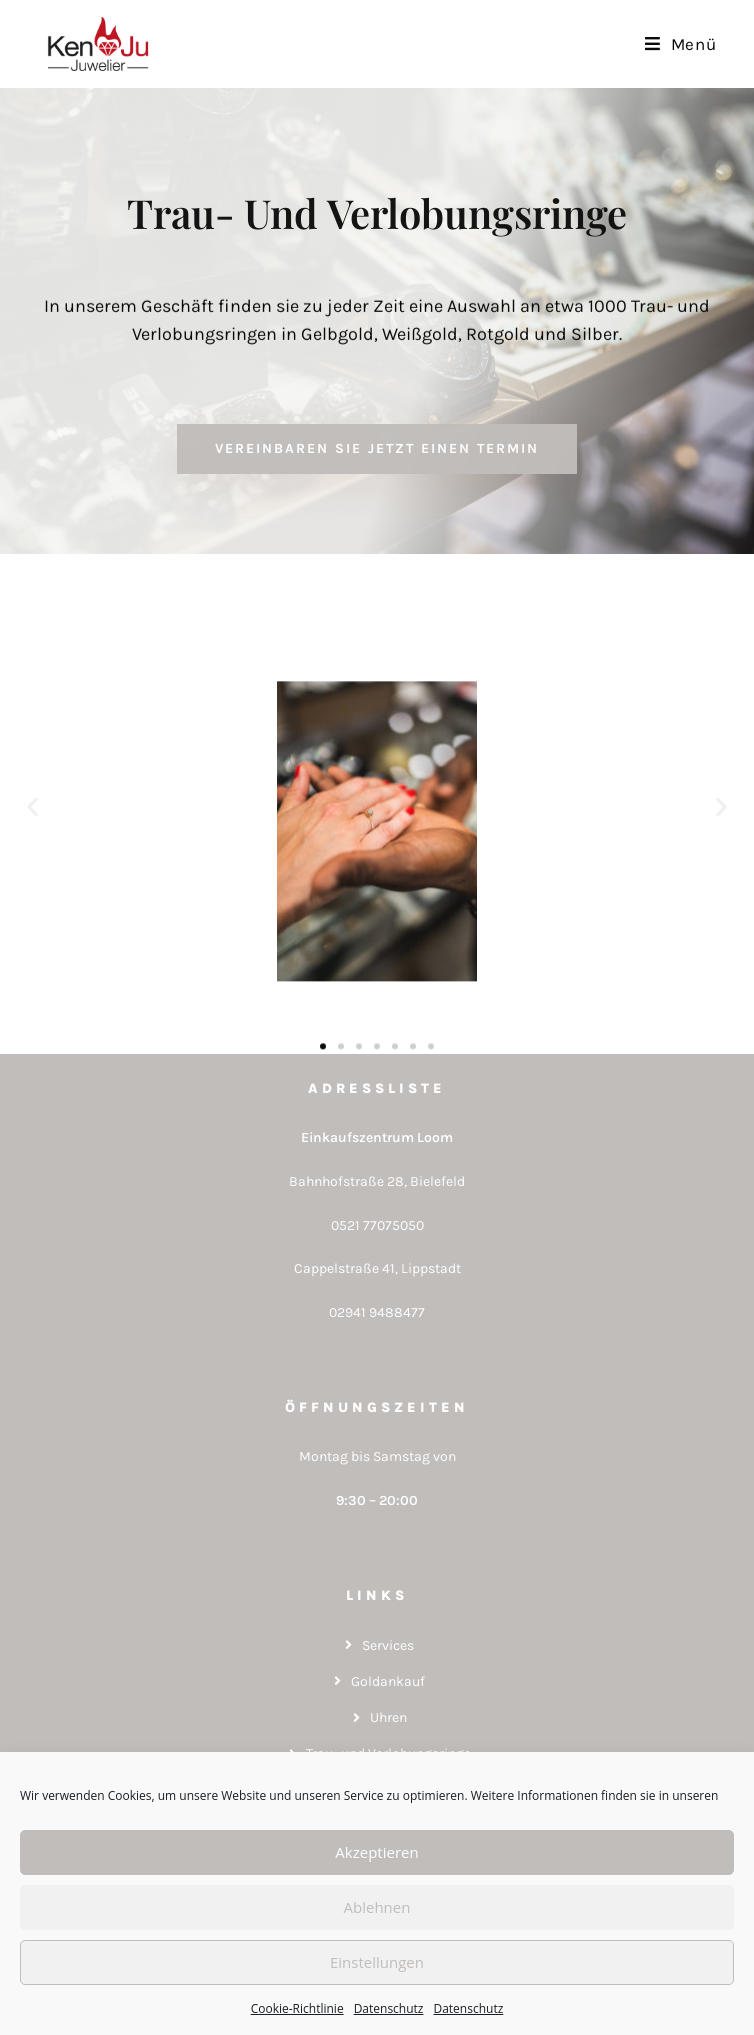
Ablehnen (377, 1907)
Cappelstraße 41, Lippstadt (377, 1268)
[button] (32, 832)
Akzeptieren (376, 1852)
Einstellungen (377, 1962)
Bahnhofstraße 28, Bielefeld (377, 1181)
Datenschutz (389, 2008)
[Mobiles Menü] (681, 44)
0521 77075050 (377, 1225)
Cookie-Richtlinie (297, 2008)
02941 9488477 (377, 1312)
